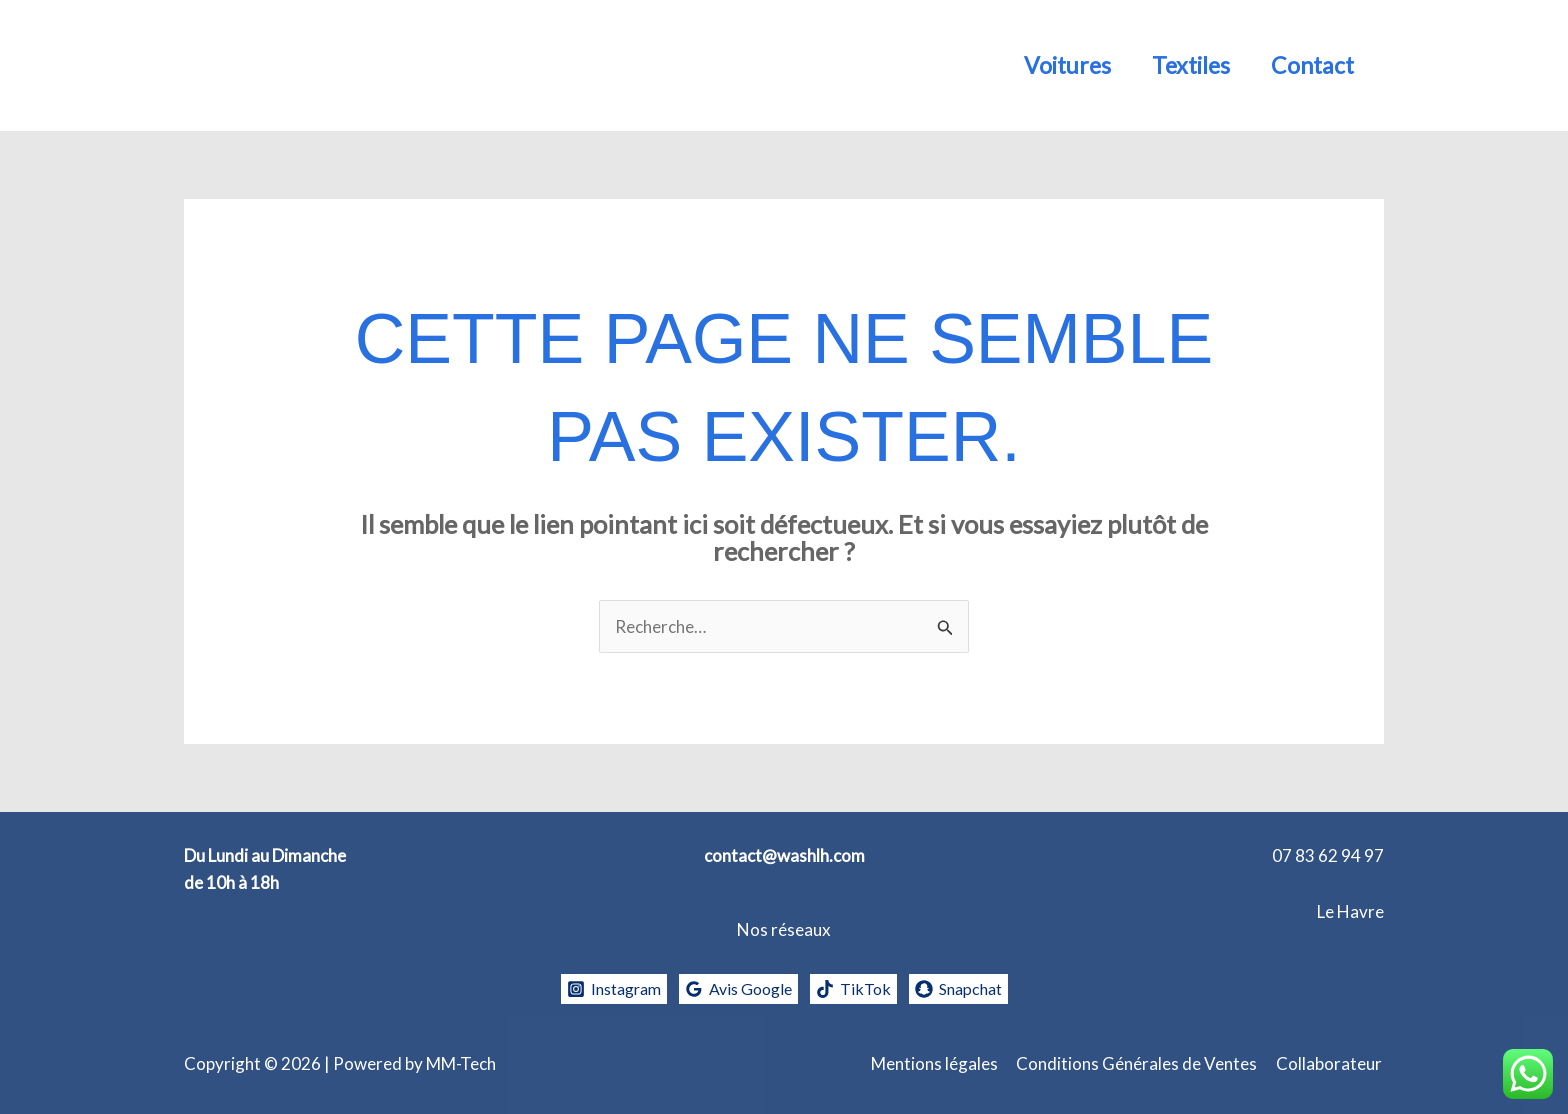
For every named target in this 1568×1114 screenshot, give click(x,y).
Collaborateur (1331, 1063)
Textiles (1183, 65)
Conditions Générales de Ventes (1140, 1063)
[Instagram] (605, 989)
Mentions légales (939, 1063)
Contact (1309, 65)
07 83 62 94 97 (1328, 855)
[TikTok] (858, 989)
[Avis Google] (737, 989)
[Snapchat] (967, 989)
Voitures (1054, 65)
